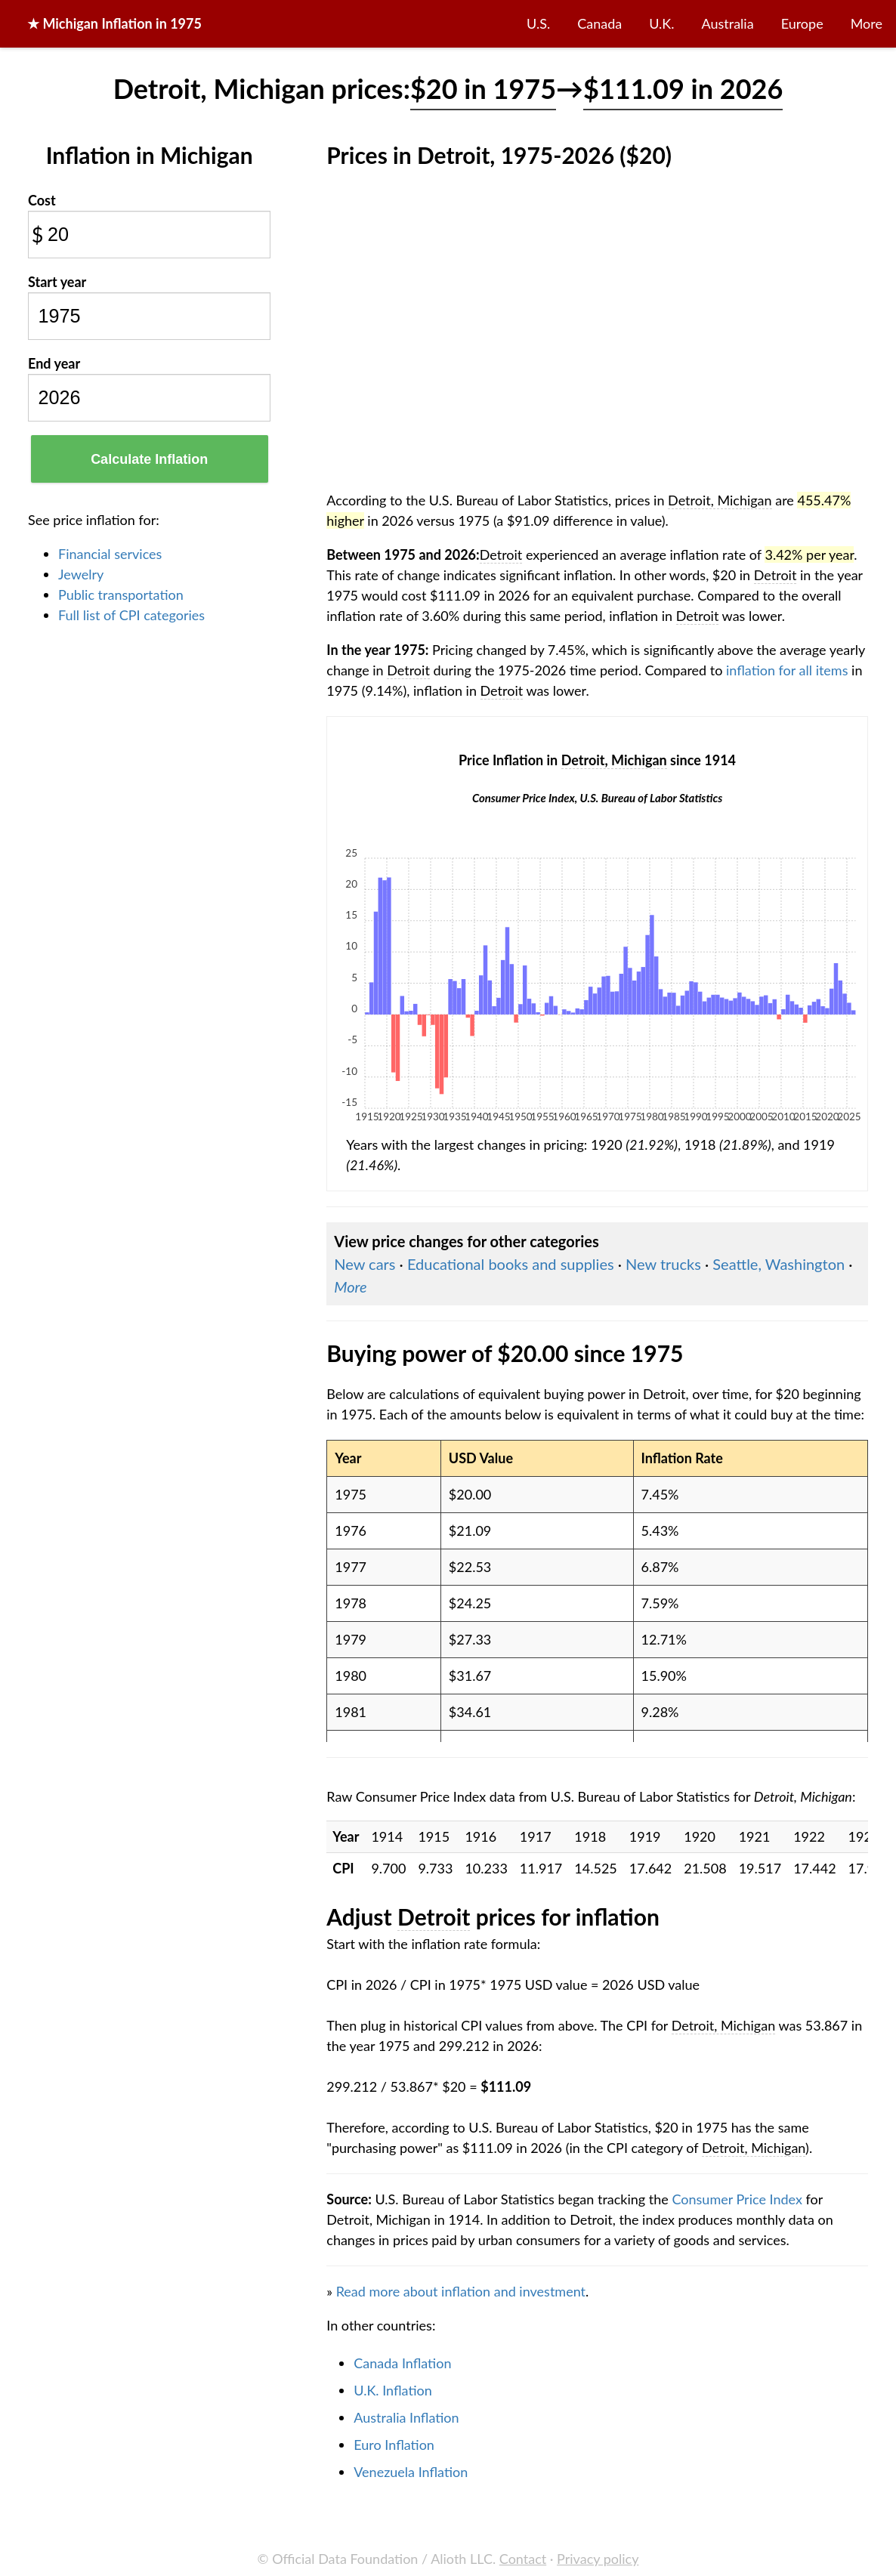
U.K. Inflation (393, 2390)
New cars (364, 1264)
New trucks (663, 1264)
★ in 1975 (114, 23)
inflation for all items (787, 670)
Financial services (110, 553)
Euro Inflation (394, 2444)
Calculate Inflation (149, 459)
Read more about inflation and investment (460, 2291)
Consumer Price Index (737, 2199)
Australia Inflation (406, 2417)
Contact (522, 2558)
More (866, 23)
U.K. (661, 23)
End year (54, 363)
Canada (599, 23)
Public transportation (121, 594)
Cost (42, 200)
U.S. (538, 23)
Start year (57, 281)
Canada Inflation (402, 2363)
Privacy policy (597, 2558)
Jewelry (81, 574)
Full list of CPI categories (131, 615)
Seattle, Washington (778, 1264)
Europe (802, 23)
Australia (728, 23)
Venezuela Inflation (411, 2471)
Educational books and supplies (510, 1264)
